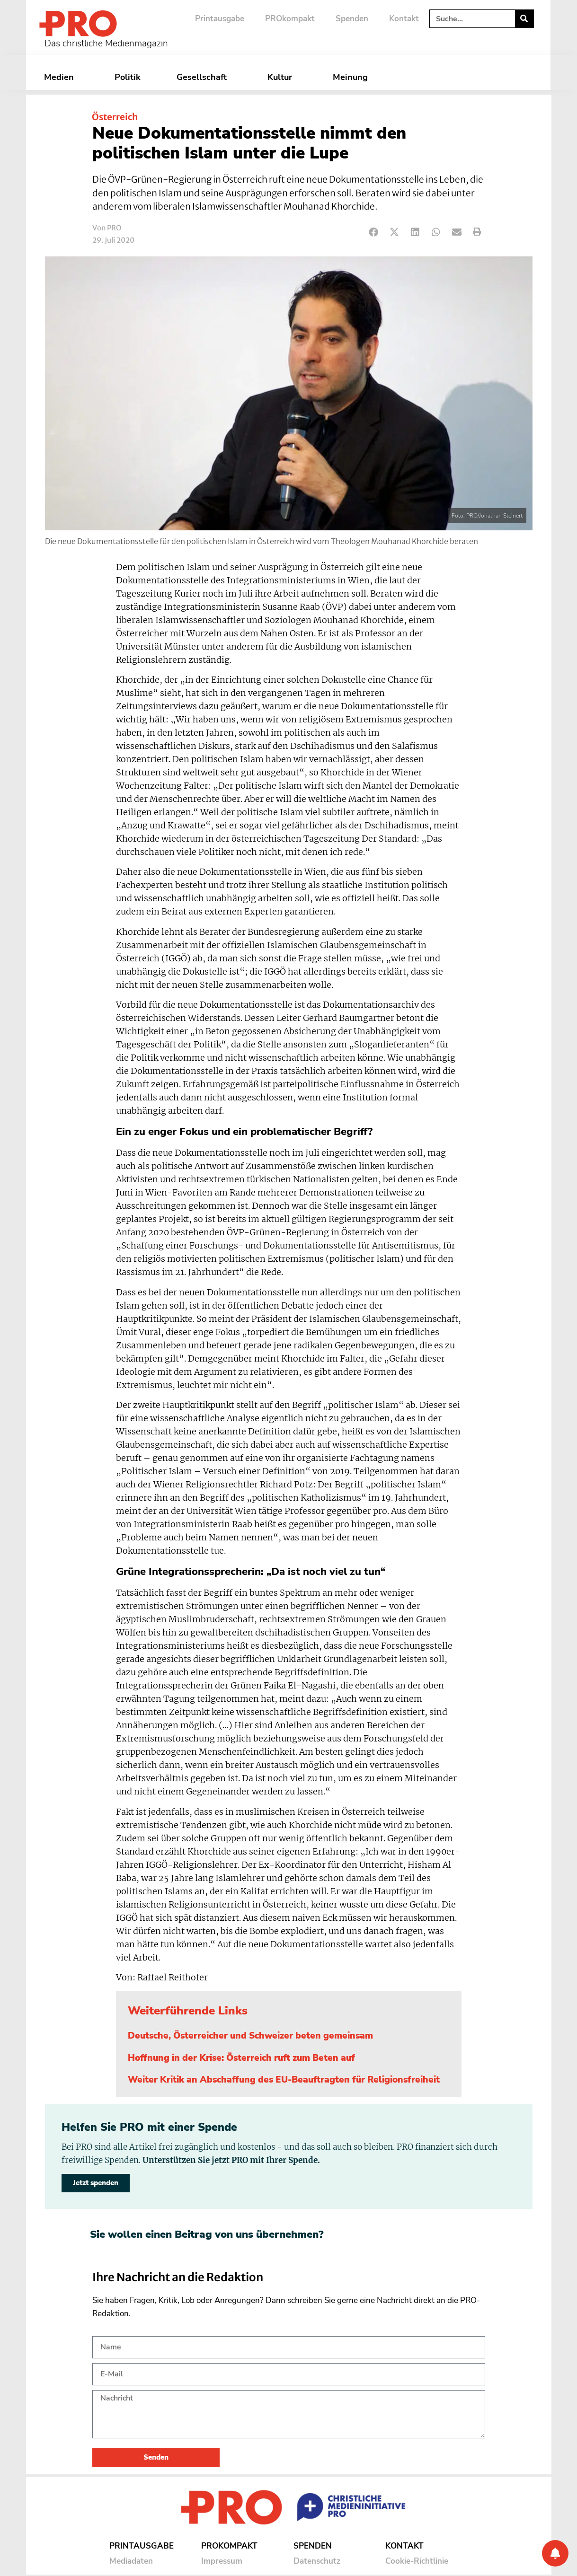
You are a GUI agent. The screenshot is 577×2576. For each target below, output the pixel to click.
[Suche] (524, 18)
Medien (61, 77)
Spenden (352, 18)
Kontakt (404, 18)
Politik (128, 77)
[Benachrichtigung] (555, 2553)
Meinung (353, 77)
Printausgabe (219, 18)
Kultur (282, 77)
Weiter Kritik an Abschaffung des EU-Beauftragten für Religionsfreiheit (284, 2080)
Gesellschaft (204, 77)
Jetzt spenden (95, 2183)
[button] (374, 232)
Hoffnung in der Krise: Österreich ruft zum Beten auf (241, 2058)
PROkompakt (290, 18)
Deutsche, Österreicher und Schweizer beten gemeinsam (250, 2036)
